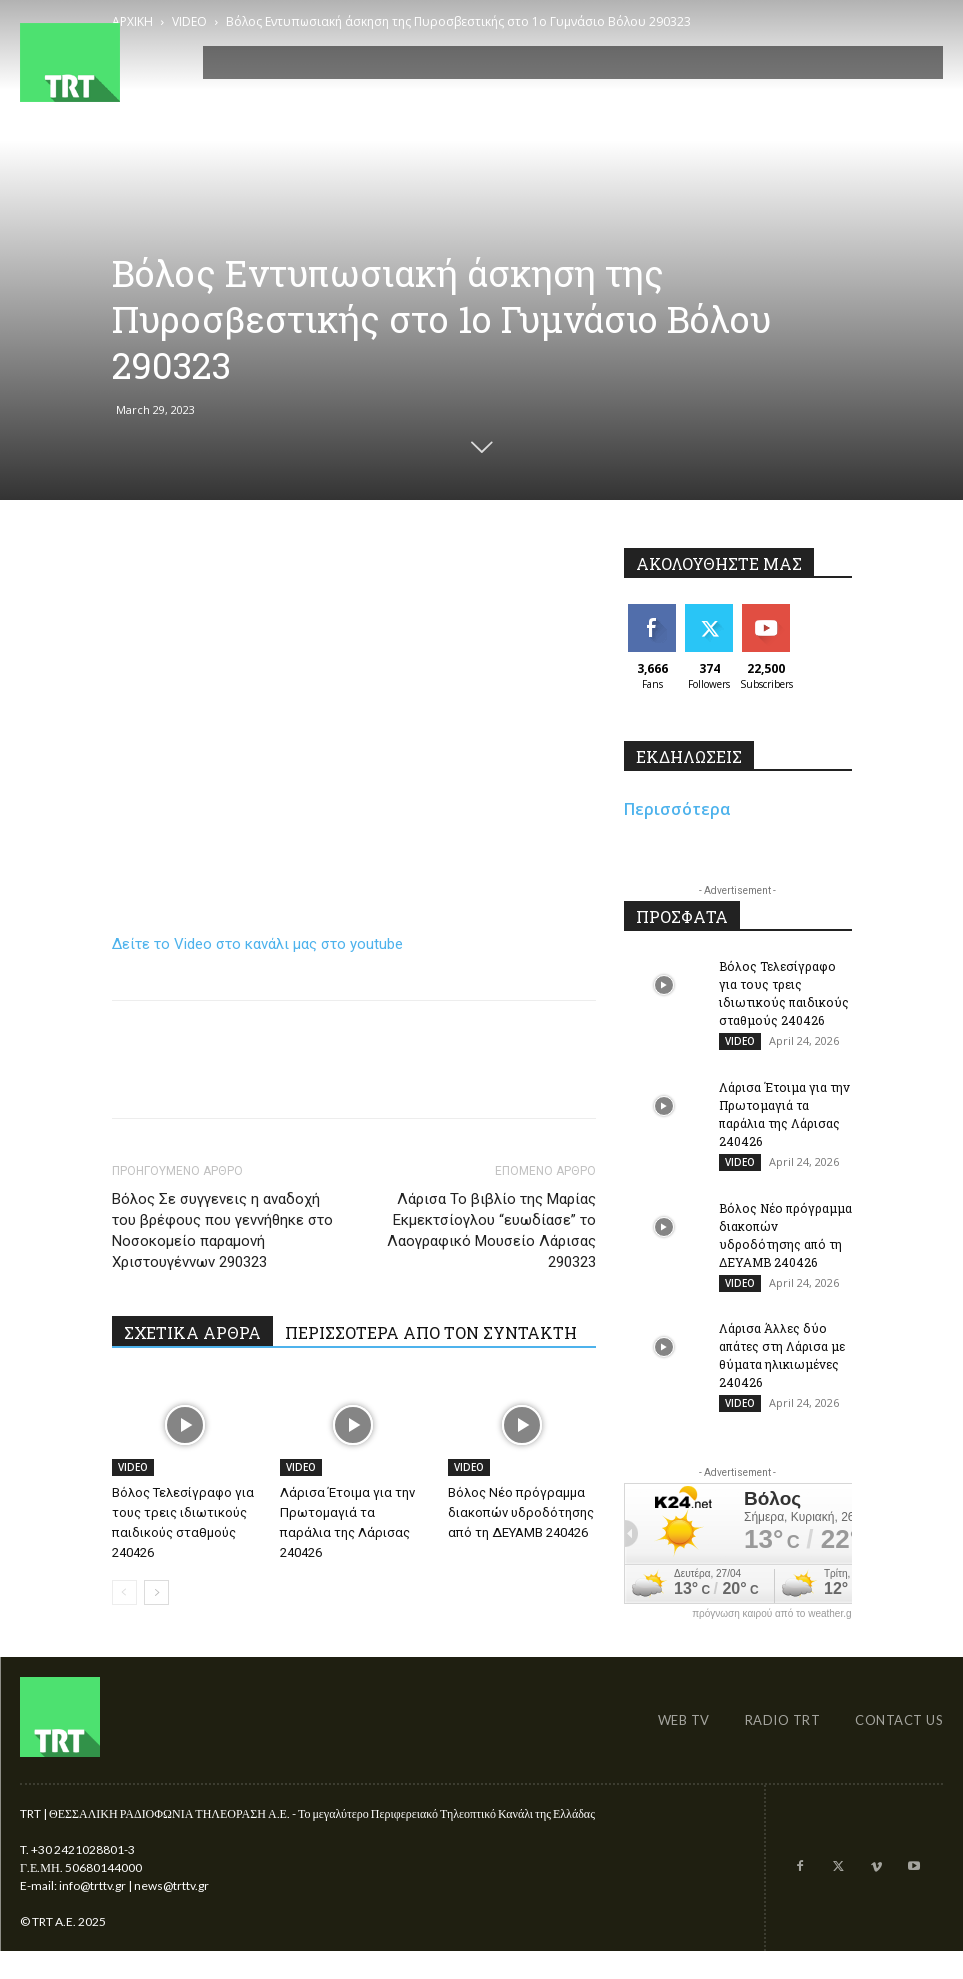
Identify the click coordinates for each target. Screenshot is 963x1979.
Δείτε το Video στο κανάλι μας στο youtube (257, 944)
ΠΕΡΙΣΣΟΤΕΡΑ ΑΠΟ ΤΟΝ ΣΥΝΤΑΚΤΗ (431, 1332)
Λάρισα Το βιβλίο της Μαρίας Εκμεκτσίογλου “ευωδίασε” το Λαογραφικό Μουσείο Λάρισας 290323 (491, 1230)
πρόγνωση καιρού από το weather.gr (773, 1627)
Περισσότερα (677, 809)
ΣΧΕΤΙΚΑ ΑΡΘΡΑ (192, 1332)
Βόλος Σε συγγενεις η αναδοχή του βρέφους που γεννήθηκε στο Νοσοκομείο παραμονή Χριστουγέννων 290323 (222, 1230)
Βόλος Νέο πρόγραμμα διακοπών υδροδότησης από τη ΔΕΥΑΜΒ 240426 (521, 1512)
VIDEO (133, 1467)
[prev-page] (124, 1592)
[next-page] (156, 1592)
